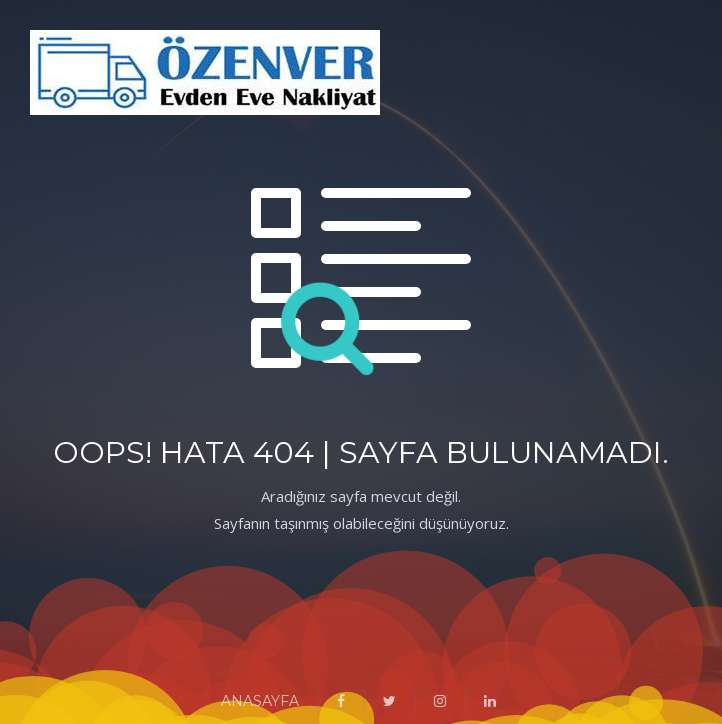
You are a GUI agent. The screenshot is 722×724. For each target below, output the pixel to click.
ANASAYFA (260, 701)
